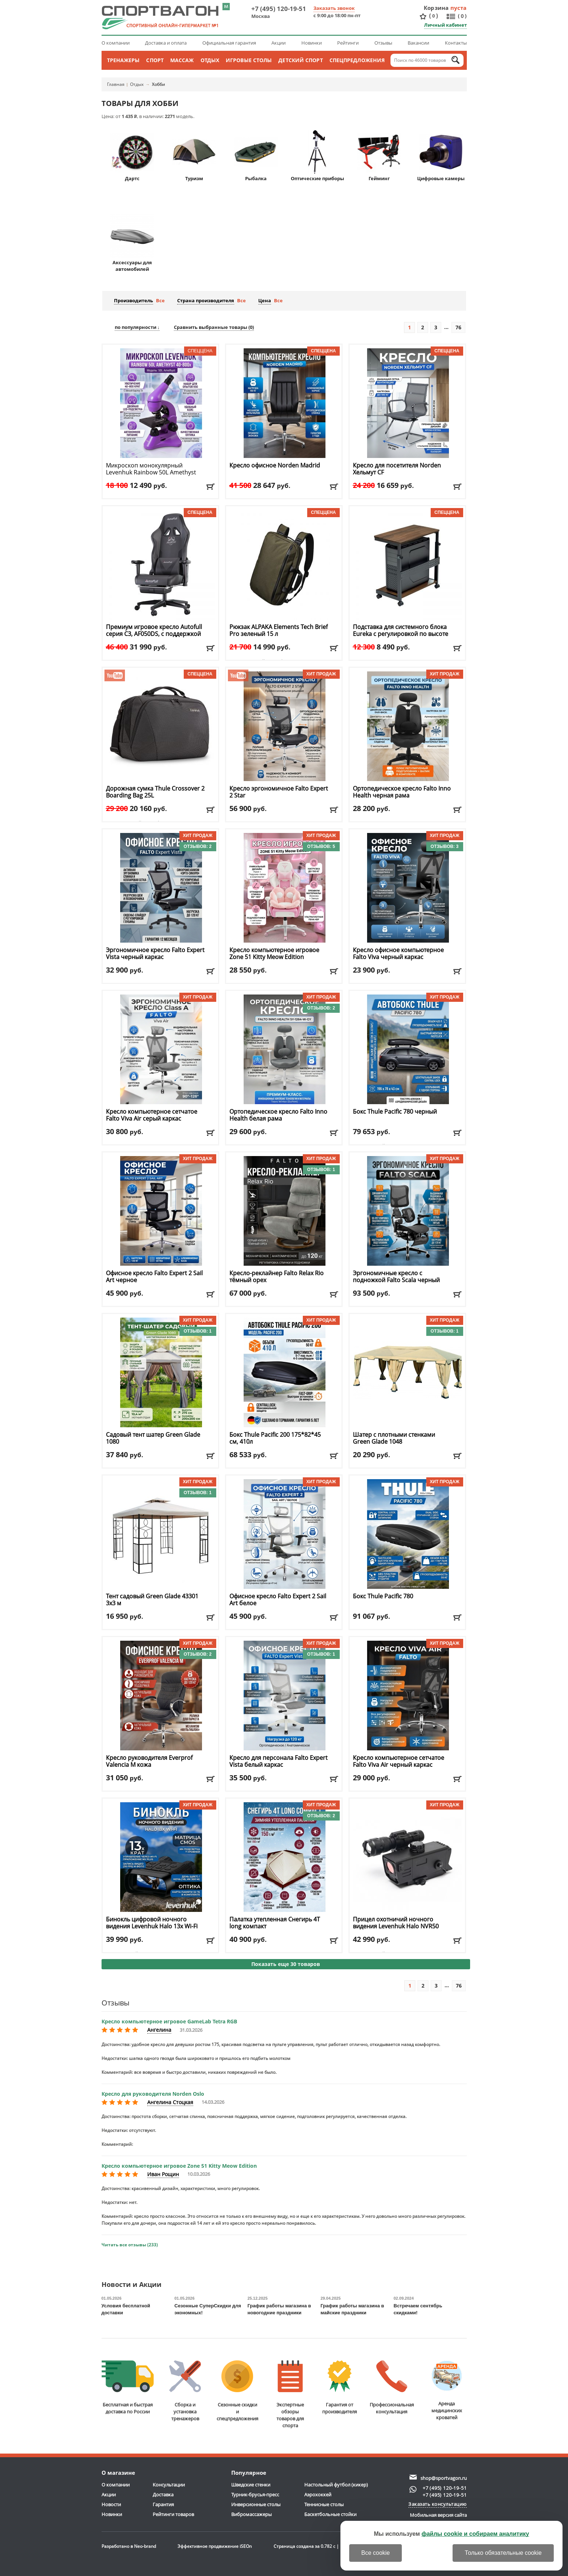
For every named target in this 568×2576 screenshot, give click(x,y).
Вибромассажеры (251, 2514)
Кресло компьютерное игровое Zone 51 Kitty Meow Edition (179, 2165)
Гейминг (379, 156)
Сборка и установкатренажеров (185, 2391)
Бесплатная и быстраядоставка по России (128, 2387)
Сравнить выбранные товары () (214, 327)
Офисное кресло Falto (154, 1277)
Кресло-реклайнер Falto (276, 1277)
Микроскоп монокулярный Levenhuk (151, 469)
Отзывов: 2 (197, 846)
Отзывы (383, 42)
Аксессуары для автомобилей (132, 243)
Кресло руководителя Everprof (149, 1761)
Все (160, 300)
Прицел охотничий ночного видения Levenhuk (396, 1923)
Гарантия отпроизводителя (339, 2387)
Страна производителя (205, 300)
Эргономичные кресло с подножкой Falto (396, 1280)
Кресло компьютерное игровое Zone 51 (274, 954)
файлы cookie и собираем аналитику (475, 2534)
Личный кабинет (445, 25)
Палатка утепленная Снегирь (274, 1923)
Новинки (311, 42)
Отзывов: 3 (444, 846)
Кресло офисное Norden (274, 465)
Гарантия (163, 2504)
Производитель (133, 300)
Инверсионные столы (256, 2504)
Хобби (158, 84)
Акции (278, 42)
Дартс (132, 156)
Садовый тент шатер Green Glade (153, 1438)
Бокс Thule (395, 1111)
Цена (264, 300)
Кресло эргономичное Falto (278, 792)
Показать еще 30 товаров (285, 1964)
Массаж (182, 60)
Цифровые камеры (441, 156)
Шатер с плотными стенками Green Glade (394, 1438)
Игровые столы (249, 60)
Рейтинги (348, 42)
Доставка (163, 2494)
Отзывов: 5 (321, 846)
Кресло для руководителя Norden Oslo (153, 2093)
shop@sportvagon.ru (443, 2478)
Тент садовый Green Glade (152, 1600)
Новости (111, 2504)
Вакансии (418, 42)
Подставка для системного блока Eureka (400, 630)
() (433, 15)
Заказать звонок (334, 8)
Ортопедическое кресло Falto (402, 792)
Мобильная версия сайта (438, 2515)
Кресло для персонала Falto (278, 1761)
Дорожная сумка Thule (155, 792)
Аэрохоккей (317, 2494)
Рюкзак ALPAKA (278, 630)
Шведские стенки (250, 2484)
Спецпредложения (357, 60)
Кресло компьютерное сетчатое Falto (151, 1115)
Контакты (456, 42)
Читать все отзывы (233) (130, 2245)
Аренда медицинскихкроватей (446, 2390)
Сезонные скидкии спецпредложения (237, 2391)
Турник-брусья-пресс (255, 2494)
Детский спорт (300, 60)
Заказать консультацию (437, 2504)
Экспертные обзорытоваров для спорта (290, 2394)
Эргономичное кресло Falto (155, 954)
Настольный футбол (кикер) (336, 2484)
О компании (116, 42)
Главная (116, 84)
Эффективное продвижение (215, 2546)
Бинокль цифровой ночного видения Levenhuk (152, 1923)
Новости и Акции (131, 2285)
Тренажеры (123, 60)
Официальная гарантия (229, 42)
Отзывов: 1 (321, 1169)
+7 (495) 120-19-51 (278, 8)
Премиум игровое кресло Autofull (154, 634)
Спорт (155, 60)
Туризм (194, 156)
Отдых (210, 60)
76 (458, 327)
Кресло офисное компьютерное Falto (398, 954)
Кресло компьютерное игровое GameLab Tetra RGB (169, 2021)
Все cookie (375, 2553)
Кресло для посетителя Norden (397, 469)
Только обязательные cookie (503, 2553)
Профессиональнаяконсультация (392, 2387)
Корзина (436, 7)
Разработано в (129, 2546)
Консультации (169, 2484)
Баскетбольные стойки (330, 2514)
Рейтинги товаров (173, 2514)
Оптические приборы (317, 156)
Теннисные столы (324, 2504)
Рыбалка (256, 156)
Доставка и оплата (166, 42)
